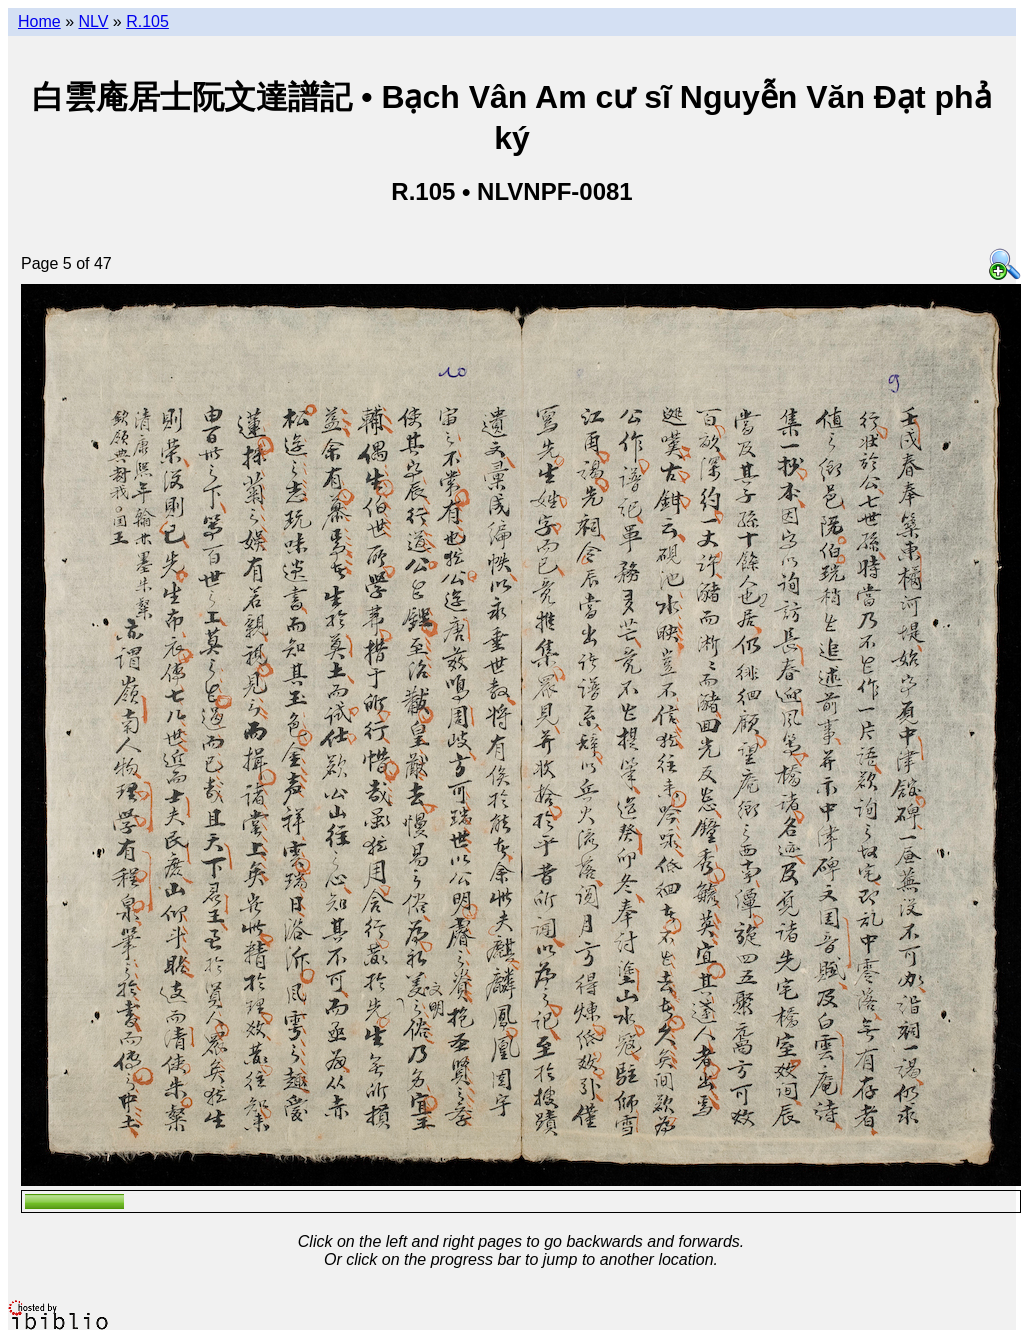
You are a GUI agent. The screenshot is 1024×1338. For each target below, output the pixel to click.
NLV (93, 21)
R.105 (147, 21)
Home (39, 21)
